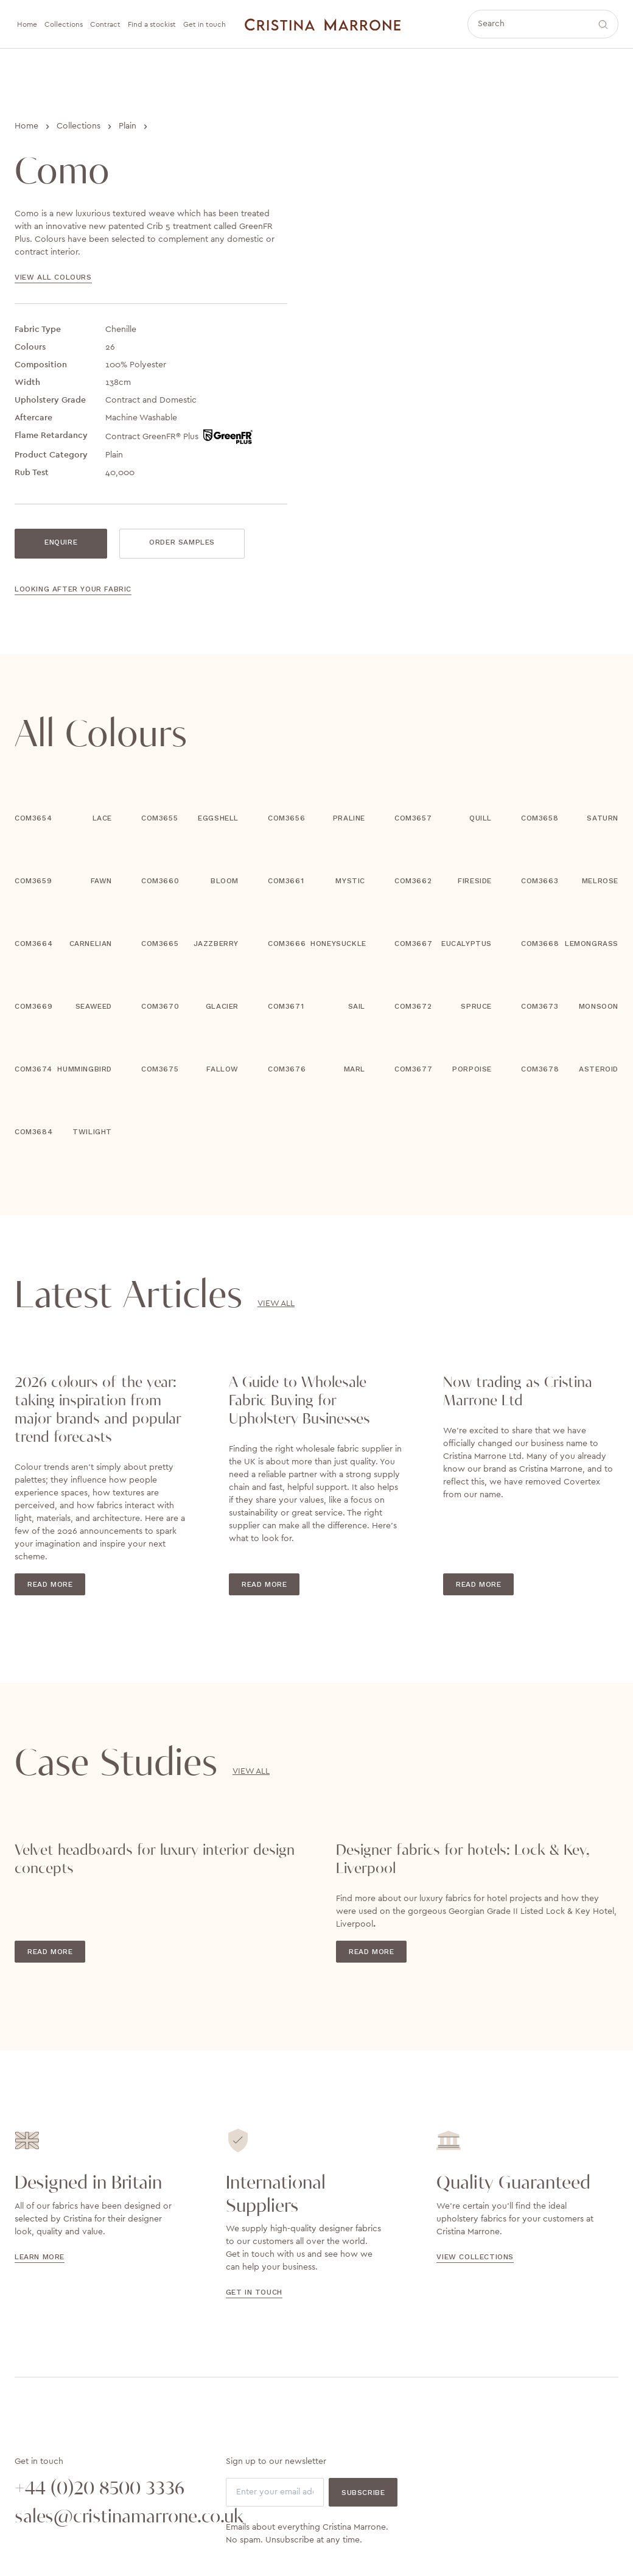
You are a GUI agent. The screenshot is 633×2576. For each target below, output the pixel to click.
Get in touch (254, 2292)
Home (26, 126)
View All (276, 1303)
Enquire (60, 542)
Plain (127, 126)
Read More (49, 1584)
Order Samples (182, 542)
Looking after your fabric (73, 589)
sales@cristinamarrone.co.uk (106, 2517)
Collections (78, 126)
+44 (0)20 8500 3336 (99, 2489)
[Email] (275, 2492)
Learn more (40, 2257)
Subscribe (363, 2492)
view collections (475, 2257)
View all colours (53, 277)
